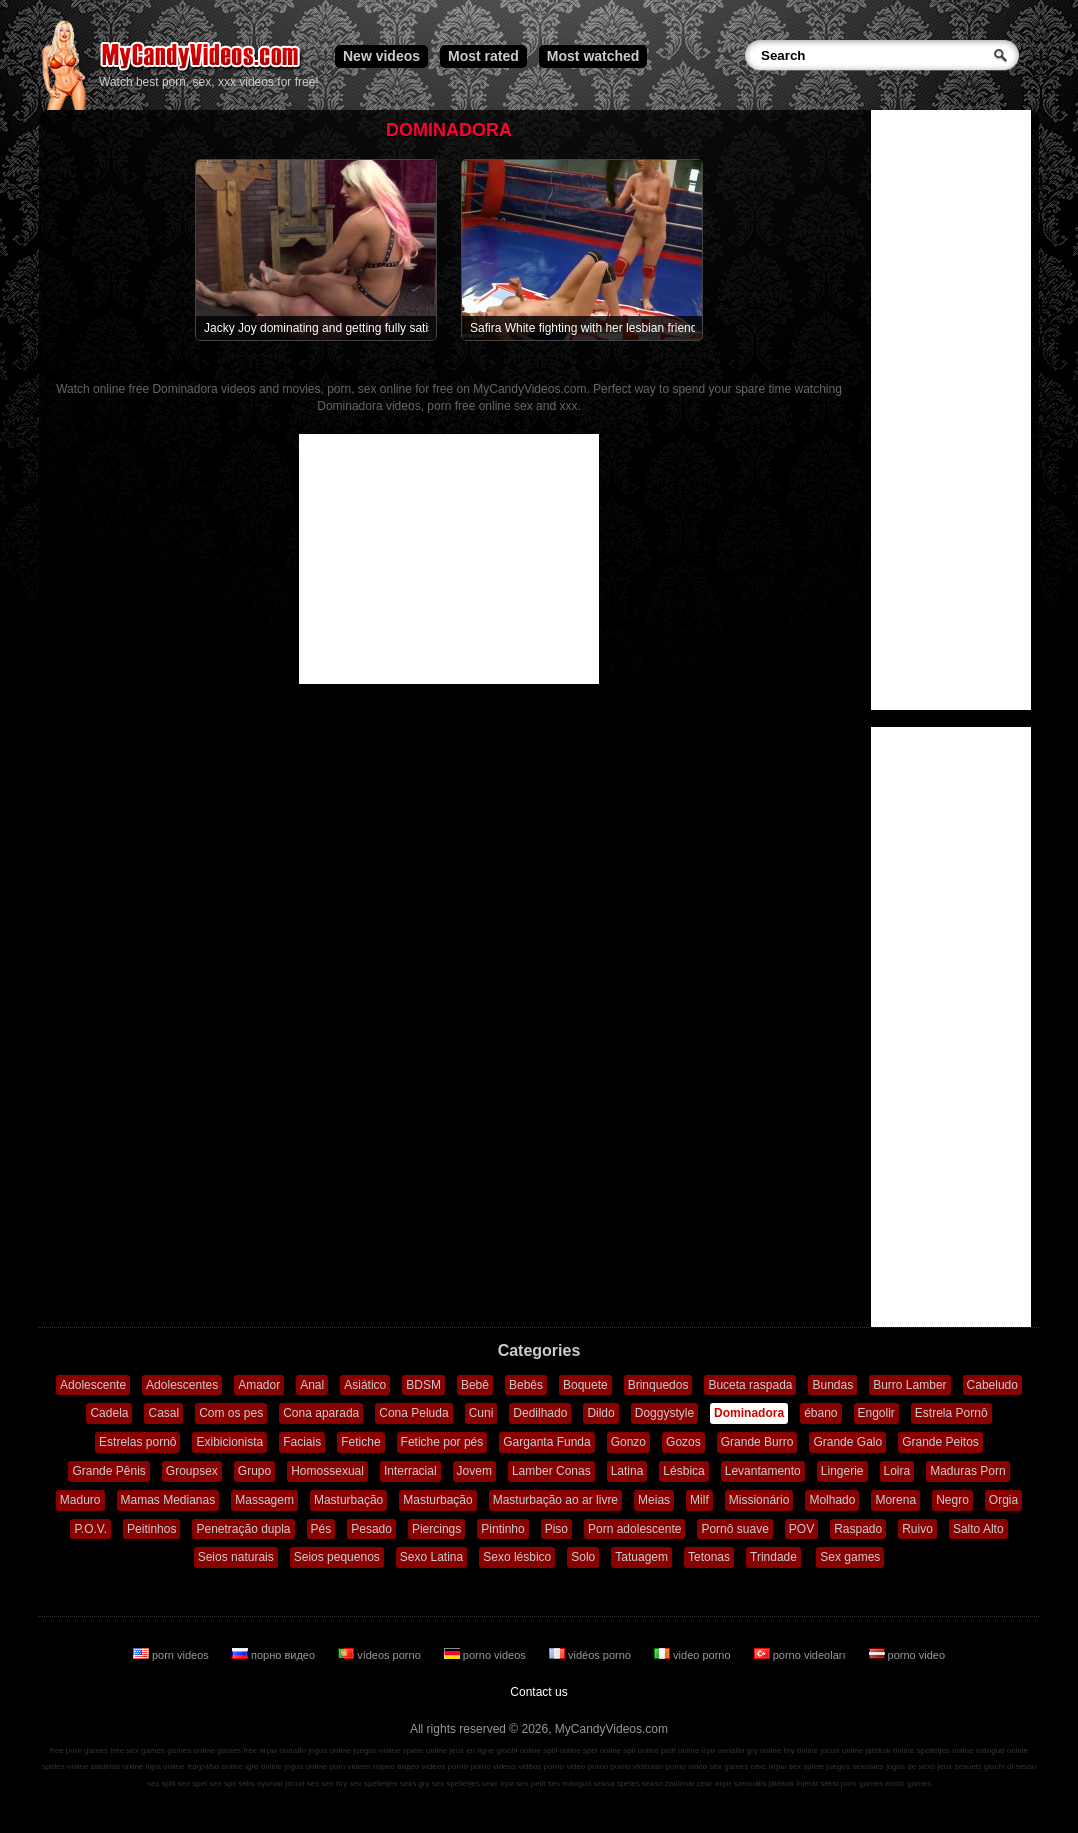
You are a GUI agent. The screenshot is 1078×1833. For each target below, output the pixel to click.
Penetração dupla (243, 1529)
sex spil (222, 1783)
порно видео (275, 1655)
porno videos (486, 1655)
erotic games (908, 1783)
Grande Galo (847, 1442)
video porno (694, 1655)
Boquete (585, 1385)
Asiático (365, 1385)
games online (191, 1750)
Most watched (593, 56)
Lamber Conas (551, 1471)
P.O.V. (90, 1529)
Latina (627, 1471)
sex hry (334, 1783)
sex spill (161, 1783)
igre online (263, 1766)
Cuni (481, 1413)
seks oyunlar (260, 1783)
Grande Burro (757, 1442)
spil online (641, 1750)
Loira (897, 1471)
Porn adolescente (634, 1529)
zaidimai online (117, 1766)
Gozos (683, 1442)
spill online (561, 1750)
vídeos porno (381, 1655)
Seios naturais (236, 1557)
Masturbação (348, 1500)
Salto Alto (978, 1529)
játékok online (889, 1750)
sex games (729, 1766)
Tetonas (709, 1557)
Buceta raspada (750, 1385)
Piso (556, 1529)
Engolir (876, 1413)
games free (237, 1750)
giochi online (519, 1750)
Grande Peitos (940, 1442)
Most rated (483, 56)
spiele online (425, 1750)
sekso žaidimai (668, 1783)
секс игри (714, 1783)
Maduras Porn (967, 1471)
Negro (952, 1500)
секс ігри (498, 1783)
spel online (602, 1750)
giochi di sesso (1010, 1766)
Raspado (858, 1529)
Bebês (526, 1385)
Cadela (109, 1413)
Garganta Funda (546, 1442)
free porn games (79, 1750)
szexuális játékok (764, 1783)
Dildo (600, 1413)
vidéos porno (591, 1655)
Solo (583, 1557)
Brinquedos (658, 1385)
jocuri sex (302, 1783)
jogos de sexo (910, 1766)
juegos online (376, 1750)
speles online (65, 1766)
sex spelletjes (373, 1783)
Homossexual (327, 1471)
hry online (800, 1750)
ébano (820, 1413)
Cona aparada (321, 1413)
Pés (321, 1529)
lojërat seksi (817, 1783)
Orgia (1003, 1500)
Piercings (436, 1529)
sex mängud (570, 1783)
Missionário (759, 1500)
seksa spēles (617, 1783)
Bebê (475, 1385)
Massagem (264, 1500)
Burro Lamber (909, 1385)
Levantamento (763, 1471)
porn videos (172, 1655)
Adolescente (93, 1385)
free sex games (137, 1750)
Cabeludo (992, 1385)
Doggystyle (664, 1413)
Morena (895, 1500)
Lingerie (842, 1471)
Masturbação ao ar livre (555, 1500)
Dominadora (749, 1413)
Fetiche (360, 1442)
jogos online (329, 1750)
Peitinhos (151, 1529)
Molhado (832, 1500)
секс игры (768, 1766)
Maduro (80, 1500)
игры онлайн (282, 1750)
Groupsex (192, 1471)
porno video (907, 1655)
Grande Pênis (108, 1471)
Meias (654, 1500)
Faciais (302, 1442)
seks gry (415, 1783)
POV (801, 1529)
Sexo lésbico (517, 1557)
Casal (163, 1413)
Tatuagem (641, 1557)
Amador (259, 1385)
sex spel (192, 1783)
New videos (381, 56)
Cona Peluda (413, 1413)
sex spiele (807, 1766)
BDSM (423, 1385)
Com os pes (231, 1413)
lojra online (165, 1766)
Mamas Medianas (168, 1500)
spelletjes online (944, 1750)
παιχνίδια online (215, 1766)
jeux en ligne (471, 1750)
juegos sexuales (854, 1766)
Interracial (410, 1471)
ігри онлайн (723, 1750)
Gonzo (628, 1442)
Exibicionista (229, 1442)
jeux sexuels (960, 1766)
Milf (699, 1500)
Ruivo (917, 1529)
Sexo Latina (431, 1557)
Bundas (832, 1385)
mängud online (1002, 1750)
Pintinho (502, 1529)
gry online (764, 1750)
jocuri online (841, 1750)
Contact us (538, 1692)
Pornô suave (734, 1529)
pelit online (680, 1750)
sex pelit (530, 1783)
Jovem (474, 1471)
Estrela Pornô (951, 1413)
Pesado (371, 1529)
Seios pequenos (337, 1557)
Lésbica (683, 1471)
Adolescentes (182, 1385)
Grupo (254, 1471)
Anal (312, 1385)
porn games (862, 1783)
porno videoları (801, 1655)
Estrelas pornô (137, 1442)
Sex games (850, 1557)
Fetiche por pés (442, 1442)
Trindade (773, 1557)
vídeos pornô (445, 1766)
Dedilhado (540, 1413)
